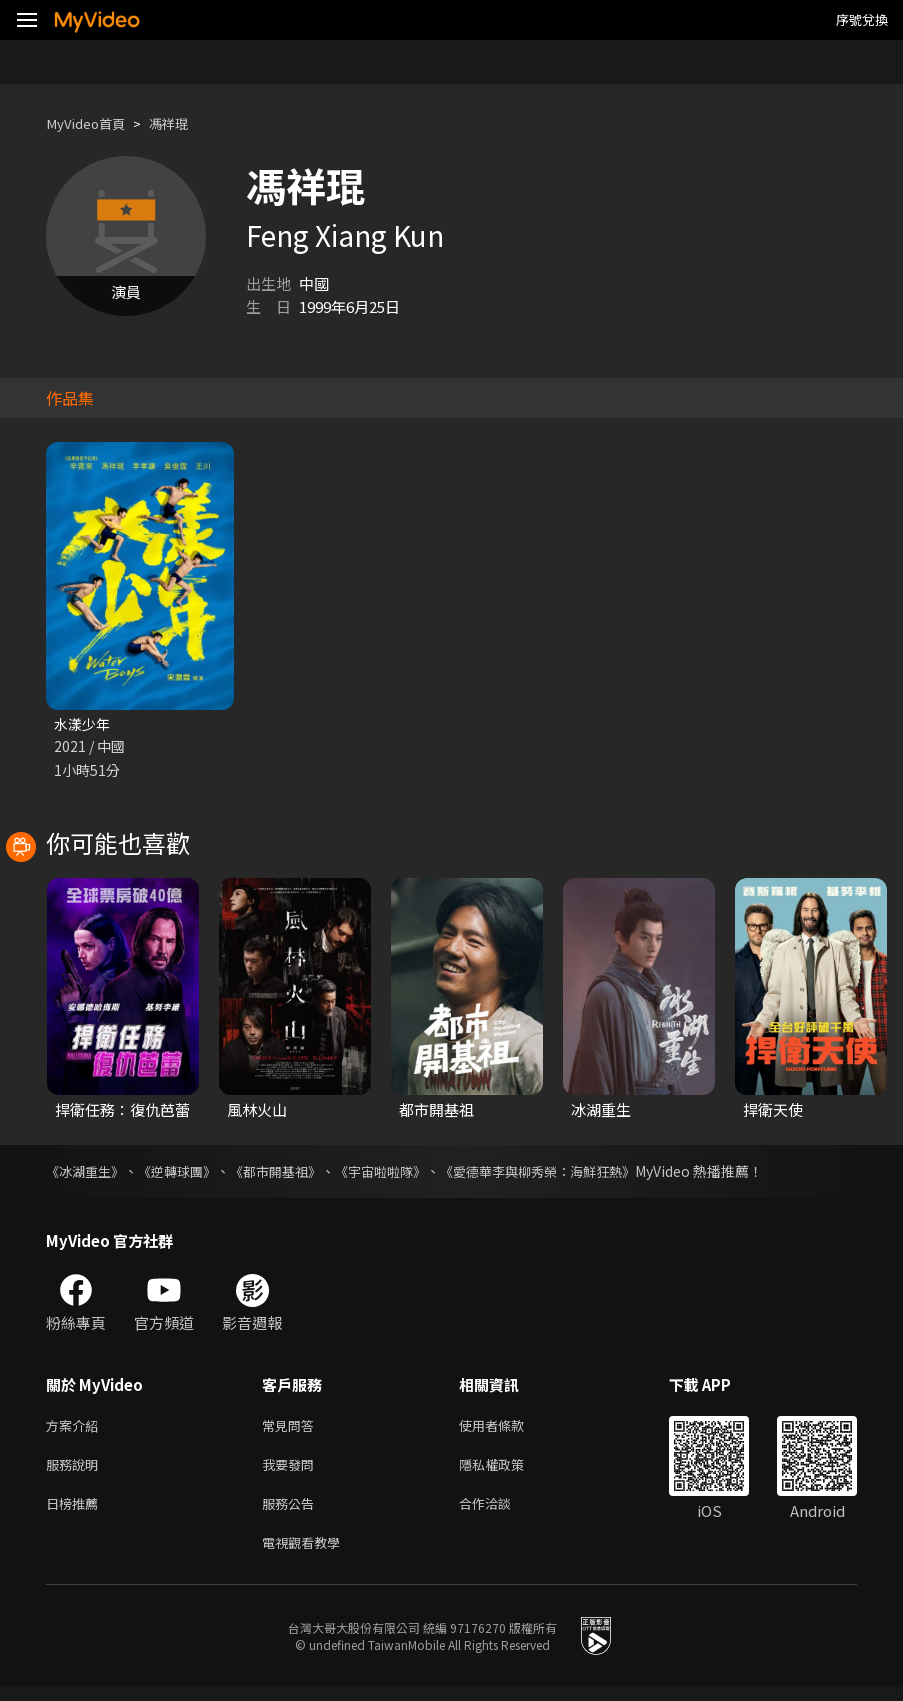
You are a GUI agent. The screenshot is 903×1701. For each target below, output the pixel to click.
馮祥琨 (183, 123)
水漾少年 (84, 724)
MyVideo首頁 (91, 123)
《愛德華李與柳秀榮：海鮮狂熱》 (571, 1173)
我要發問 (292, 1470)
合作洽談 (501, 1512)
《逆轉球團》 (186, 1173)
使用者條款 (508, 1428)
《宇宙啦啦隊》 (403, 1173)
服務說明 (76, 1470)
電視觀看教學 (307, 1554)
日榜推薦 (76, 1512)
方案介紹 (76, 1428)
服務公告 (292, 1512)
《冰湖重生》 (88, 1173)
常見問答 (292, 1428)
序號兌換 (862, 19)
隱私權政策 (508, 1470)
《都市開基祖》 (291, 1173)
